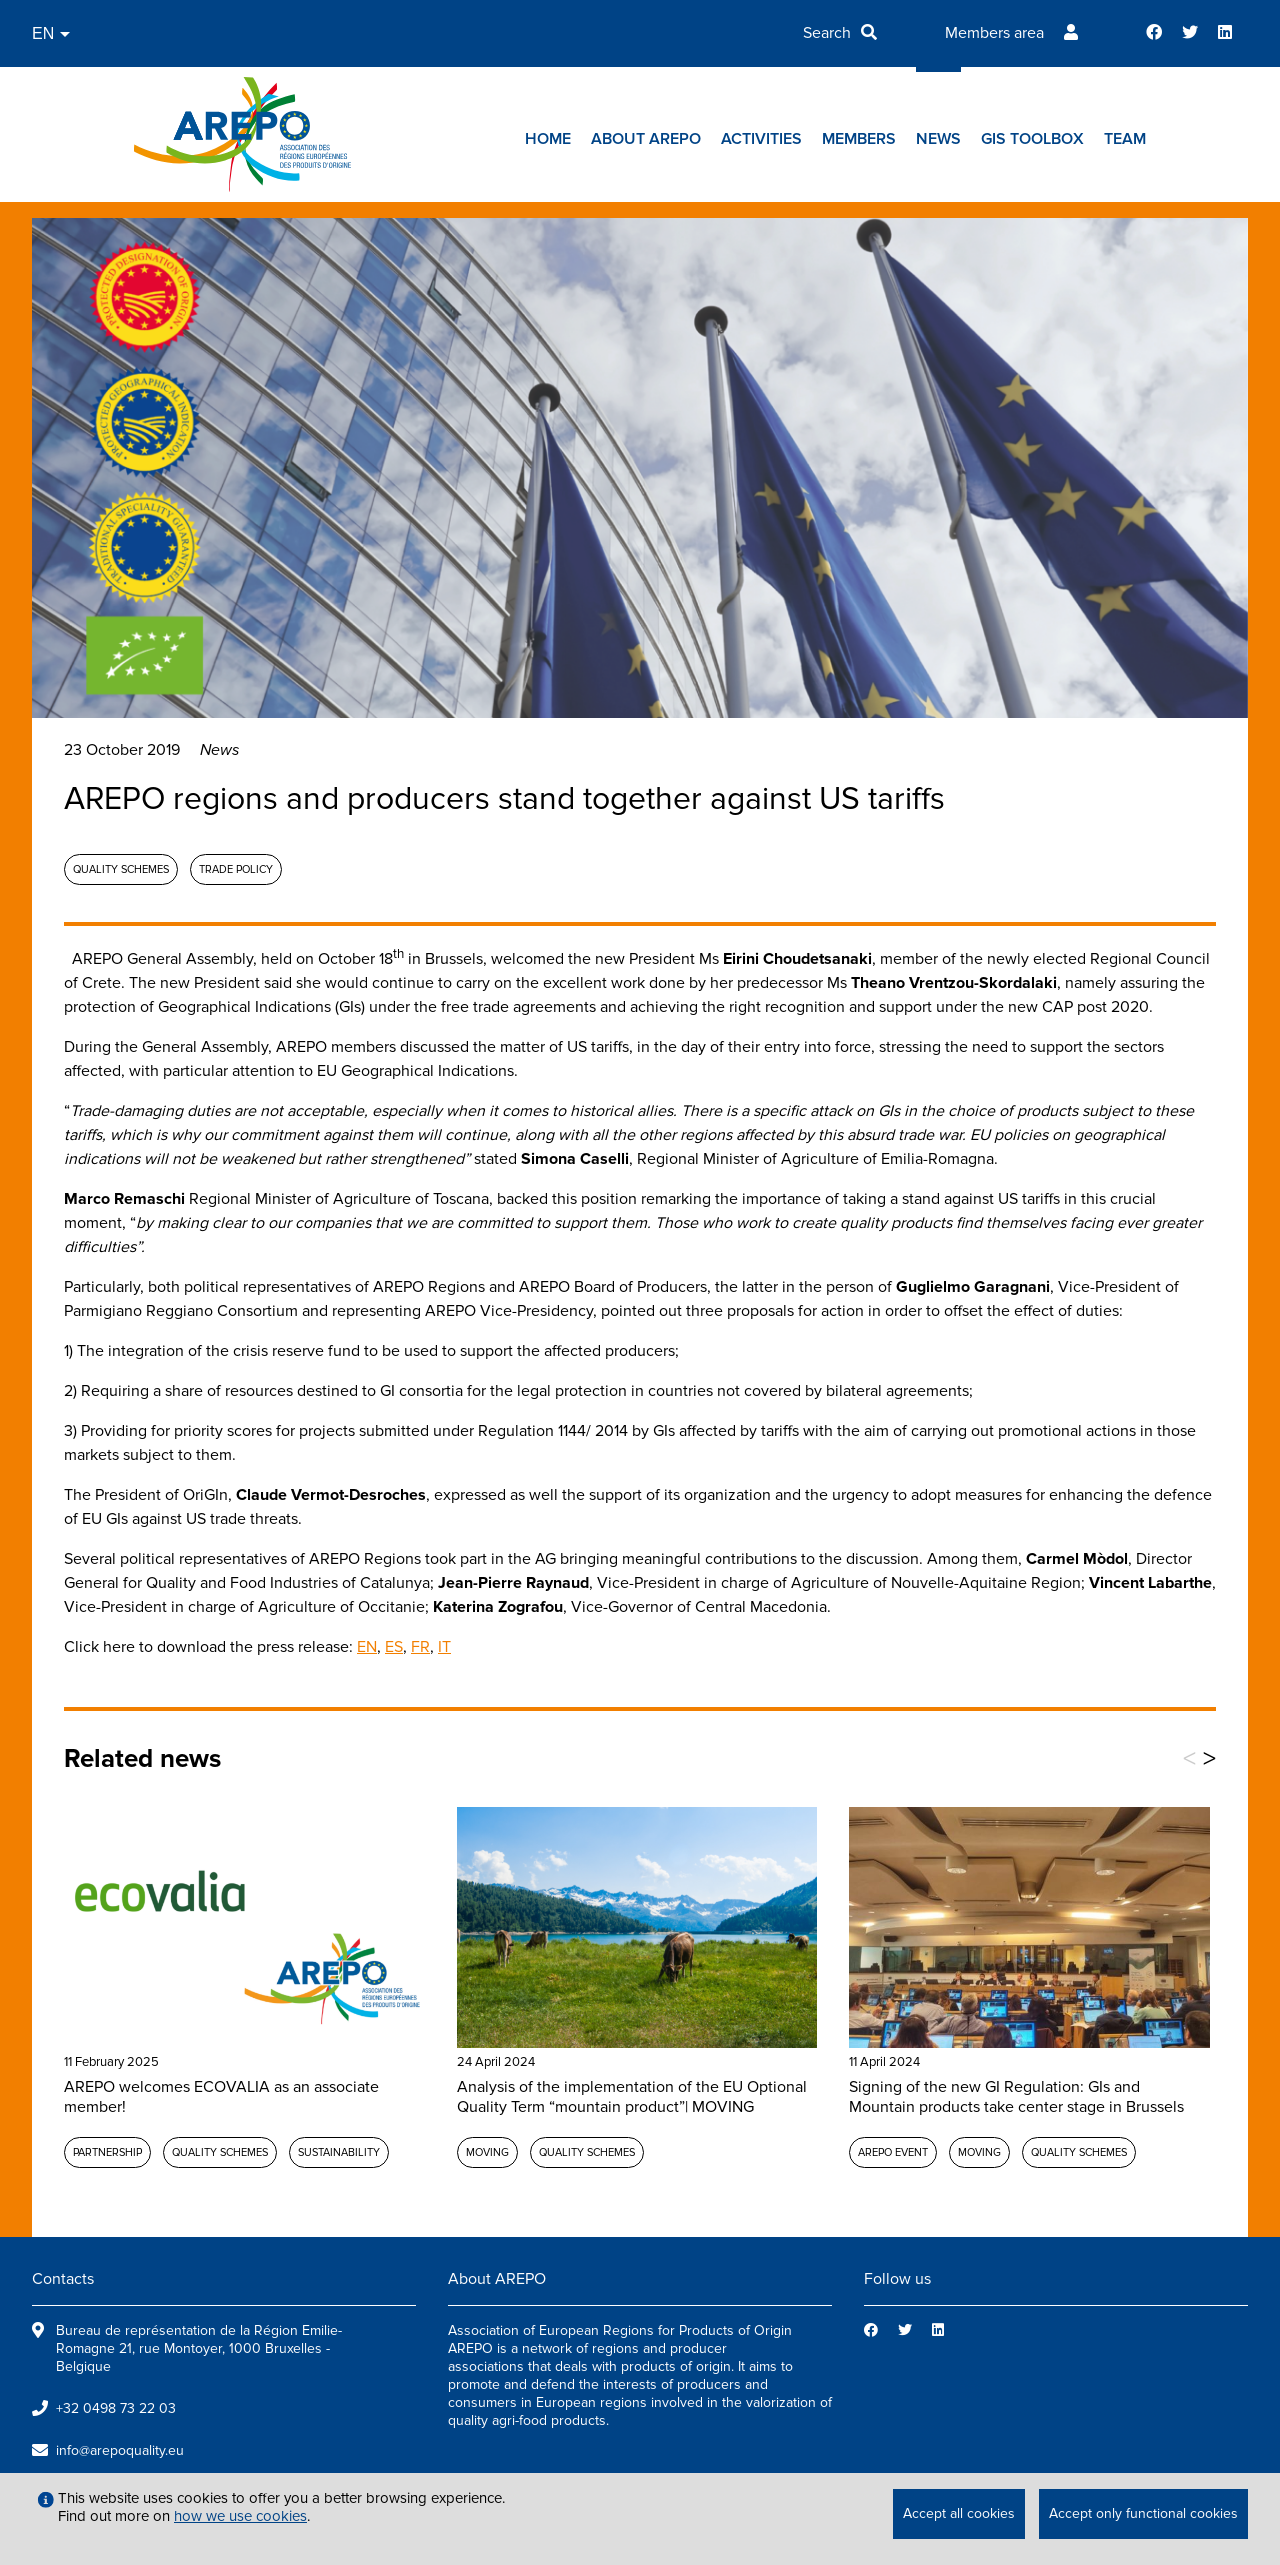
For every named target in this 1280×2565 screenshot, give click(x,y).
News (938, 139)
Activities (761, 139)
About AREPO (646, 139)
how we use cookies (240, 2516)
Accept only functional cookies (1143, 2513)
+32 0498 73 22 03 (116, 2408)
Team (1125, 139)
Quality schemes (121, 869)
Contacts (63, 2279)
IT (444, 1647)
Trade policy (236, 869)
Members (859, 139)
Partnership (107, 2152)
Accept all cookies (959, 2513)
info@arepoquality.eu (120, 2450)
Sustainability (339, 2152)
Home (548, 139)
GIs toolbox (1032, 139)
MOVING (487, 2152)
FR (420, 1647)
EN (367, 1647)
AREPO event (893, 2152)
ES (394, 1647)
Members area (994, 33)
